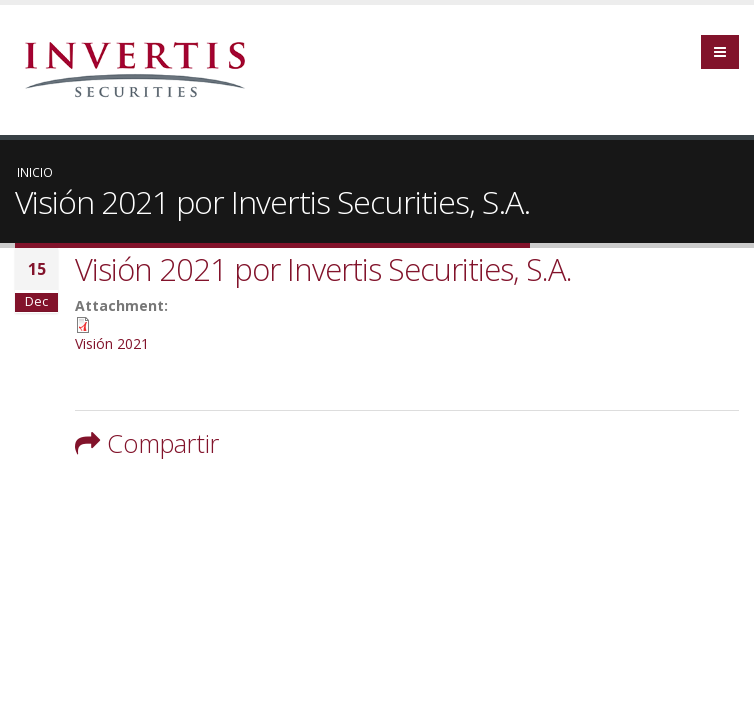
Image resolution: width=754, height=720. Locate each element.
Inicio (35, 172)
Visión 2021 (112, 343)
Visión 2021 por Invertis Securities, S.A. (323, 269)
